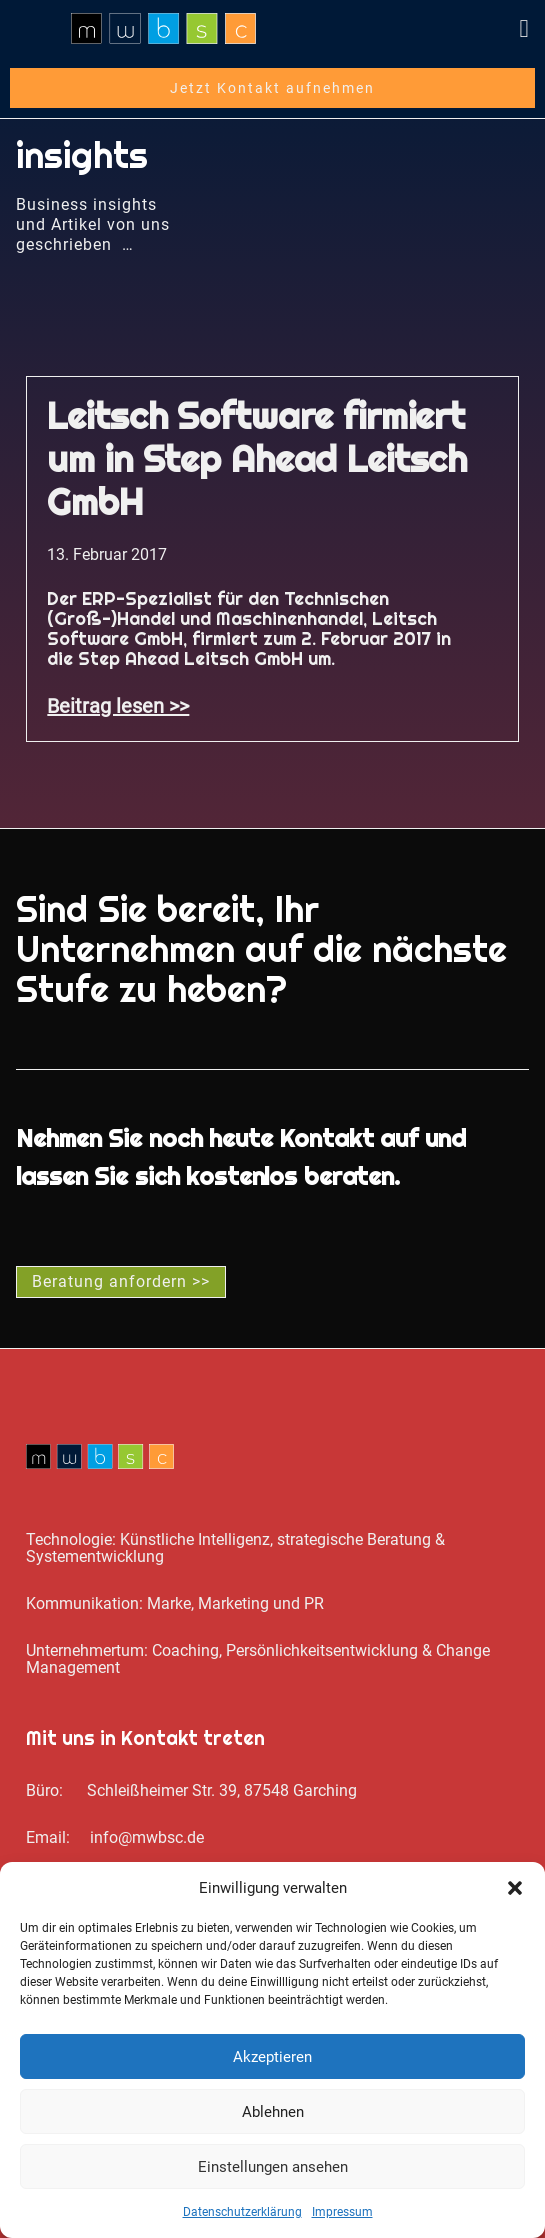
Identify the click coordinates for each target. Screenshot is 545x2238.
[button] (515, 1888)
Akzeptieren (272, 2057)
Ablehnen (273, 2112)
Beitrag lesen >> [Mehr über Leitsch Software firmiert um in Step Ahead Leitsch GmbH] (118, 706)
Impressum (342, 2212)
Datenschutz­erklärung (242, 2212)
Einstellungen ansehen (273, 2167)
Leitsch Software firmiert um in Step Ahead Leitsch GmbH (257, 459)
